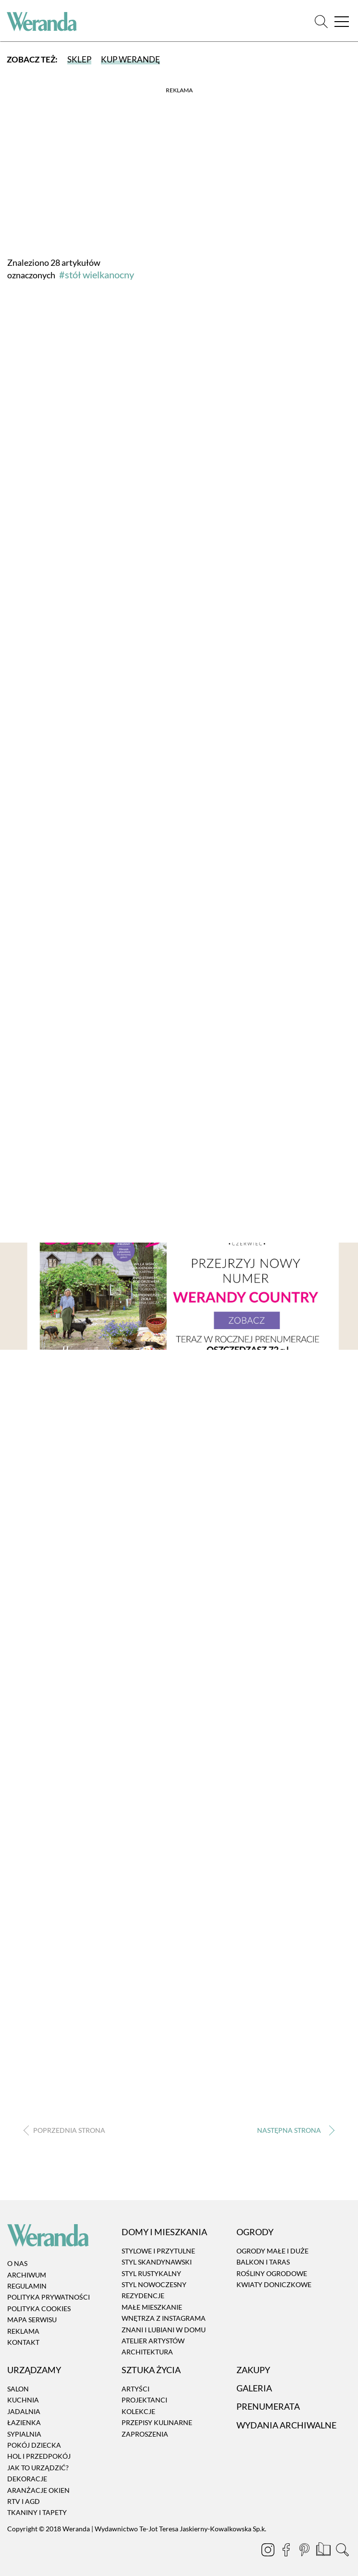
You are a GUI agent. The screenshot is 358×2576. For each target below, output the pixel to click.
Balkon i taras (263, 2262)
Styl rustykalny (151, 2273)
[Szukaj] (320, 20)
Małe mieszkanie (152, 2307)
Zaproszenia (145, 2434)
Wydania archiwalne (286, 2425)
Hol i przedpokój (39, 2456)
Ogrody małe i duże (272, 2251)
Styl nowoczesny (154, 2284)
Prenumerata (268, 2407)
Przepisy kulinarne (157, 2422)
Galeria (254, 2388)
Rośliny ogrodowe (271, 2273)
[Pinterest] (305, 2551)
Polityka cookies (39, 2308)
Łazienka (24, 2422)
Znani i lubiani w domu (164, 2330)
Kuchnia (23, 2400)
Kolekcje (138, 2411)
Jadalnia (23, 2411)
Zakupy (253, 2369)
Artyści (135, 2389)
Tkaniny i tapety (37, 2513)
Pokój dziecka (34, 2445)
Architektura (147, 2352)
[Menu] (341, 21)
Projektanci (144, 2400)
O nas (17, 2264)
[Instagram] (268, 2551)
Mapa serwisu (32, 2319)
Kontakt (23, 2342)
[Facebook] (287, 2551)
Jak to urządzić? (38, 2468)
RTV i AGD (23, 2501)
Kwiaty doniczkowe (273, 2284)
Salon (18, 2389)
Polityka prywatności (48, 2297)
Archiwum (26, 2275)
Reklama (23, 2331)
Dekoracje (27, 2479)
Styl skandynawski (157, 2262)
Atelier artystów (153, 2341)
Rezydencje (143, 2296)
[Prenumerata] (324, 2551)
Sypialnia (24, 2434)
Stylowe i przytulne (158, 2251)
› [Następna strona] (293, 2130)
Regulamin (27, 2286)
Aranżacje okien (38, 2490)
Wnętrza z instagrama (164, 2318)
